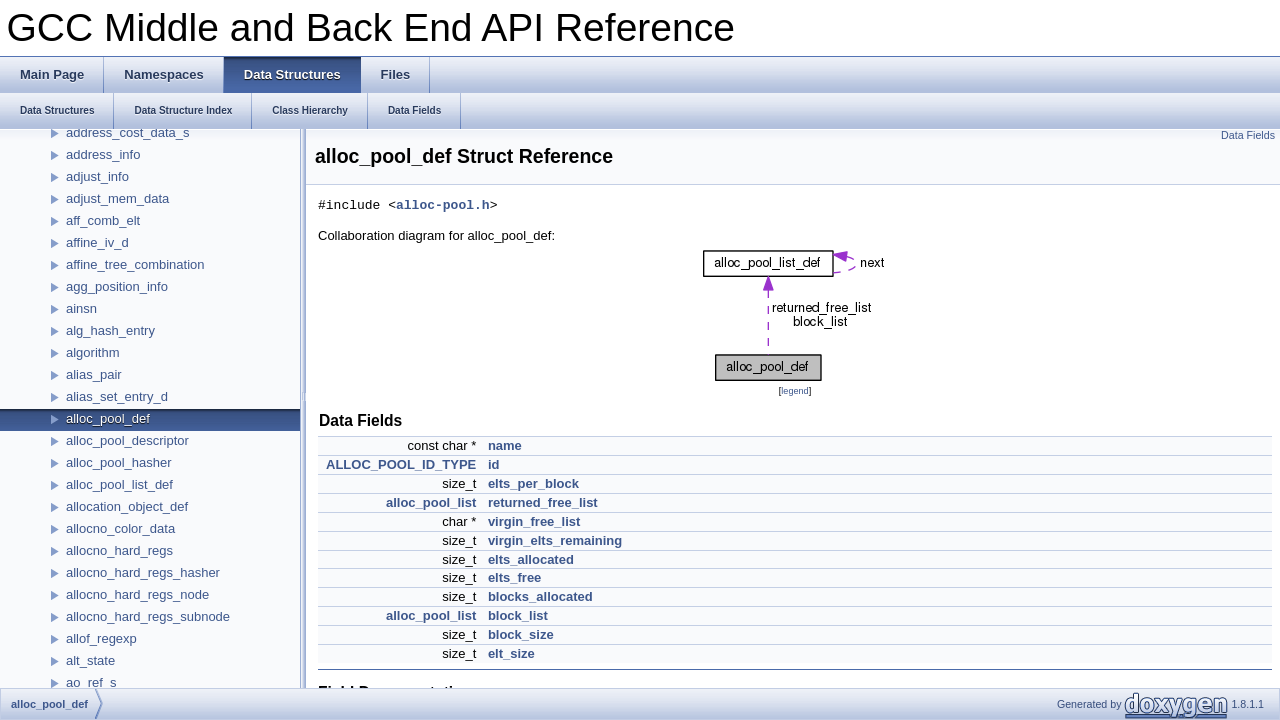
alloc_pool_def (108, 418)
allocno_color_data (120, 528)
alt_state (90, 660)
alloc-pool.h (443, 206)
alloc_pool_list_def (119, 484)
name (505, 445)
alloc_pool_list (431, 502)
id (494, 464)
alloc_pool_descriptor (127, 440)
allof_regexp (101, 638)
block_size (521, 634)
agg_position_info (117, 286)
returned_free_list (543, 502)
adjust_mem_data (117, 198)
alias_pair (94, 374)
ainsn (81, 308)
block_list (518, 615)
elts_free (514, 577)
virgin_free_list (534, 521)
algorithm (92, 352)
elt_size (511, 653)
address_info (103, 154)
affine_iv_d (97, 242)
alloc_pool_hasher (119, 462)
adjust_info (97, 176)
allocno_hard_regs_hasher (143, 572)
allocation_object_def (127, 506)
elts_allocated (531, 559)
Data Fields (1248, 135)
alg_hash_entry (110, 330)
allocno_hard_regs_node (137, 594)
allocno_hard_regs (119, 550)
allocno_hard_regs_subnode (148, 616)
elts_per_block (533, 483)
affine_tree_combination (135, 264)
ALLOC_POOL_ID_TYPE (401, 464)
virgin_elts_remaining (555, 540)
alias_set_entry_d (117, 396)
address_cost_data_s (128, 132)
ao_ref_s (91, 682)
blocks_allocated (540, 596)
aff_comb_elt (103, 220)
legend (794, 391)
